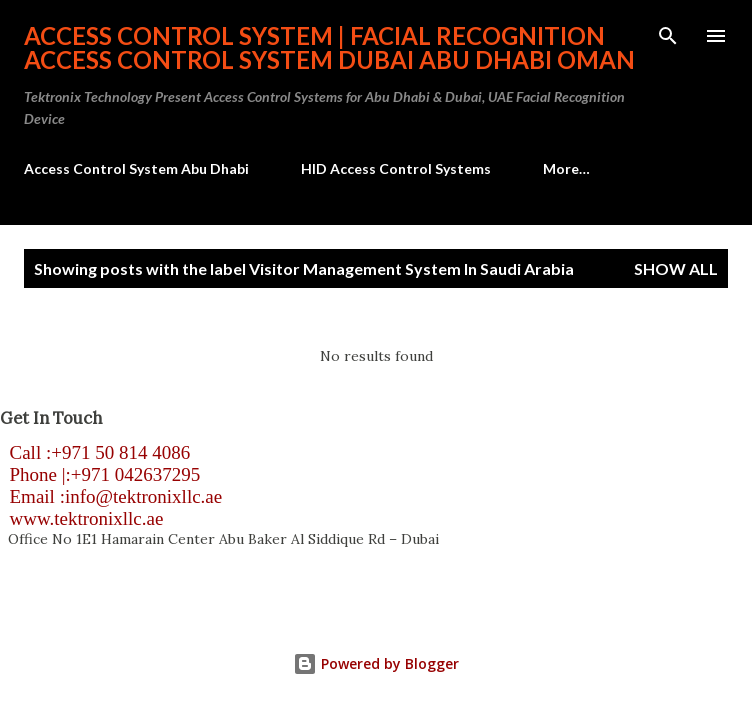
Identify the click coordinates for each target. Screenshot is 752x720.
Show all (676, 268)
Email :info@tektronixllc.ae (111, 496)
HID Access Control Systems (396, 168)
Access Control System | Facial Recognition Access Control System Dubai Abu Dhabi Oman (329, 47)
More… (566, 168)
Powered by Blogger (376, 663)
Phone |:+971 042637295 (100, 474)
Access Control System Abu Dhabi (136, 168)
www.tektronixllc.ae (81, 518)
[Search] (668, 36)
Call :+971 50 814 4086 (95, 452)
